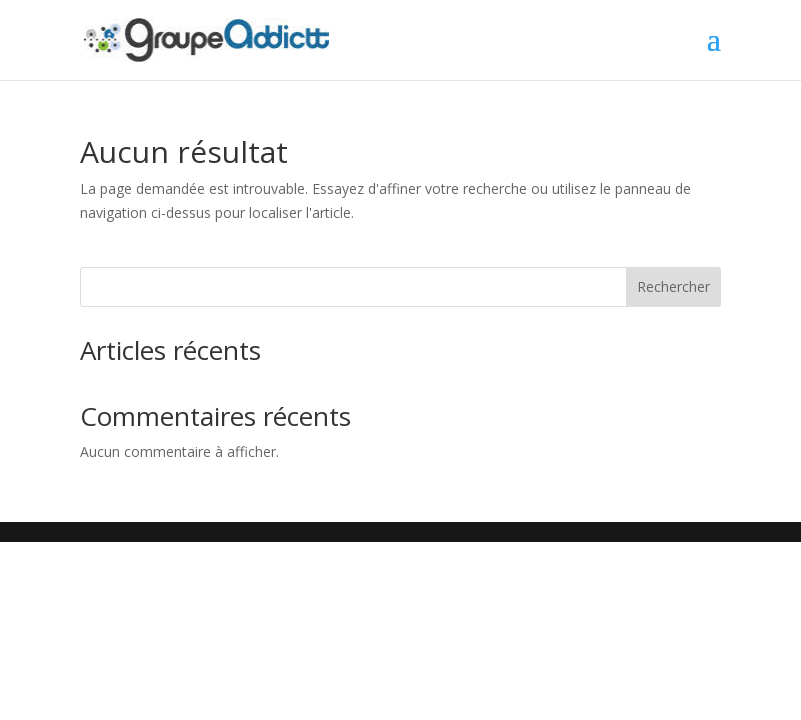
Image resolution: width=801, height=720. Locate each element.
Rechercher (673, 286)
